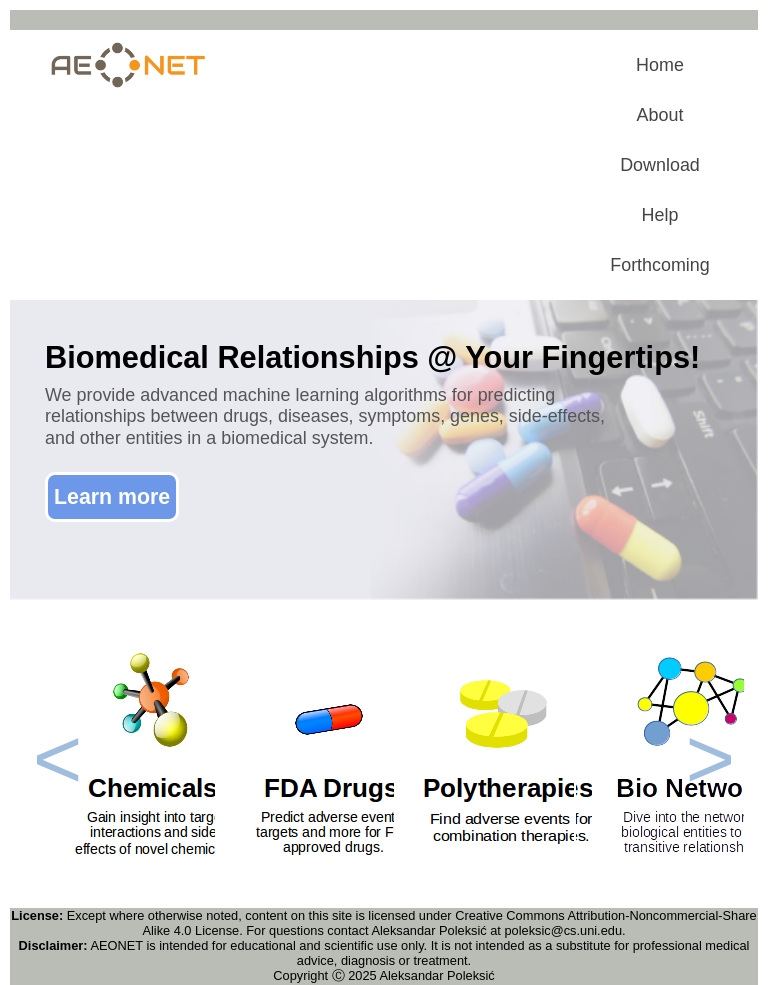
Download (660, 165)
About (660, 115)
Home (660, 65)
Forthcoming (660, 265)
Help (660, 215)
